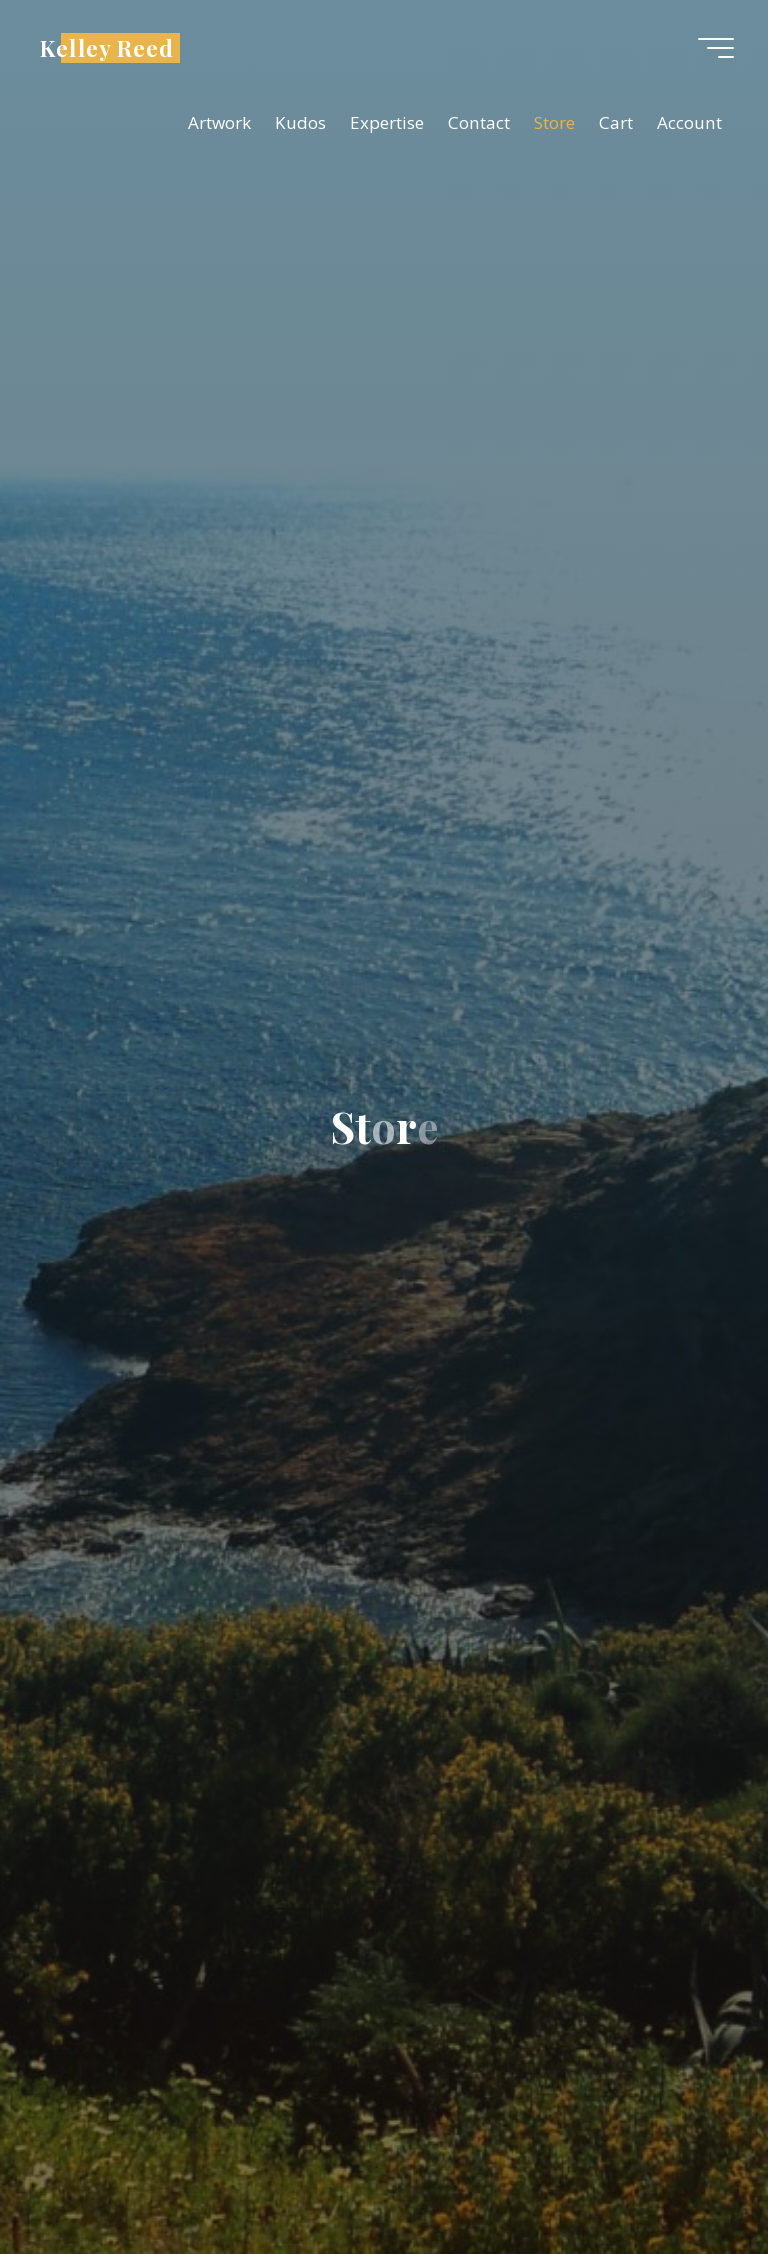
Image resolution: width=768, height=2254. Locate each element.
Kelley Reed (107, 47)
